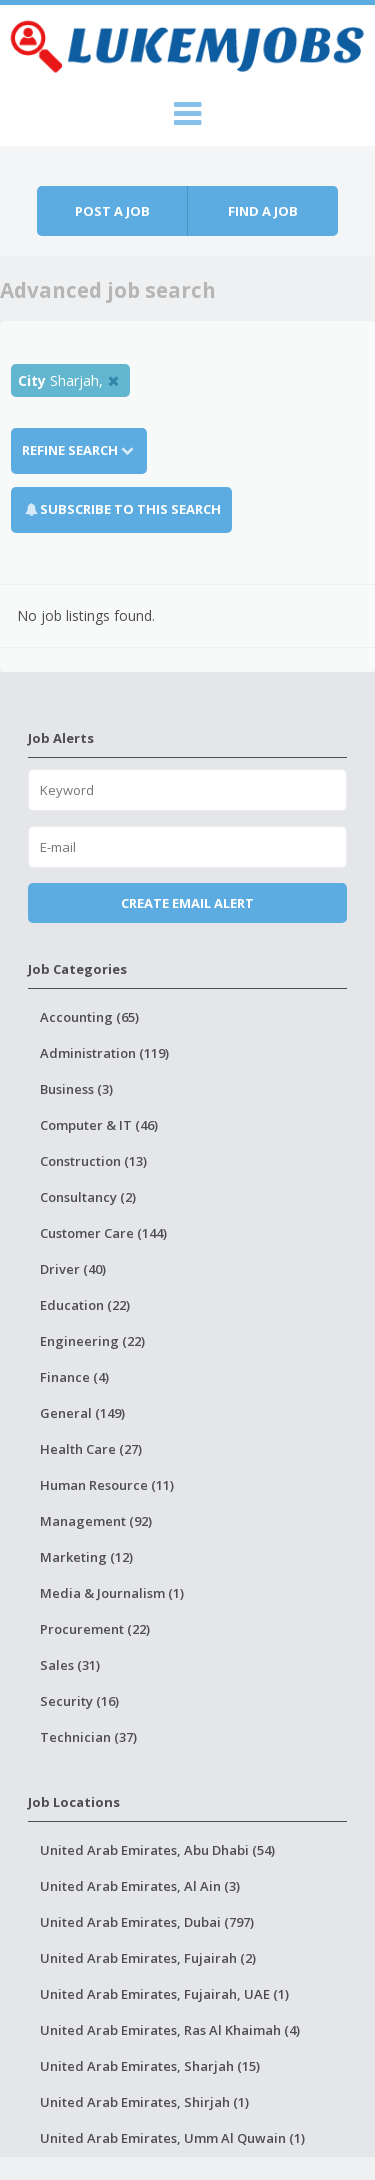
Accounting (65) (89, 1017)
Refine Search (79, 450)
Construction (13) (93, 1161)
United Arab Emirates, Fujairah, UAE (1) (164, 1994)
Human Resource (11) (107, 1485)
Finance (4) (74, 1377)
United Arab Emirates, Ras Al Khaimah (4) (170, 2030)
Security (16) (79, 1701)
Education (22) (85, 1305)
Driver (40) (73, 1269)
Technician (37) (88, 1737)
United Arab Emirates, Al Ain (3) (140, 1886)
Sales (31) (70, 1665)
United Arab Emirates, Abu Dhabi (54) (157, 1850)
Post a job (112, 211)
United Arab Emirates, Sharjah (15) (150, 2066)
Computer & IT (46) (99, 1125)
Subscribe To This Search (130, 509)
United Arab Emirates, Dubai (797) (147, 1922)
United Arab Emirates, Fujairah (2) (148, 1958)
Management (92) (96, 1521)
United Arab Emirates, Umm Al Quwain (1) (172, 2138)
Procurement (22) (95, 1629)
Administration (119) (104, 1053)
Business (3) (76, 1089)
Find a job (263, 211)
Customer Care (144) (103, 1233)
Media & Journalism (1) (112, 1593)
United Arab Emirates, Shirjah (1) (144, 2102)
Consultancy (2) (88, 1197)
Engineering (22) (92, 1341)
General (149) (82, 1413)
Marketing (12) (86, 1557)
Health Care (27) (91, 1449)
